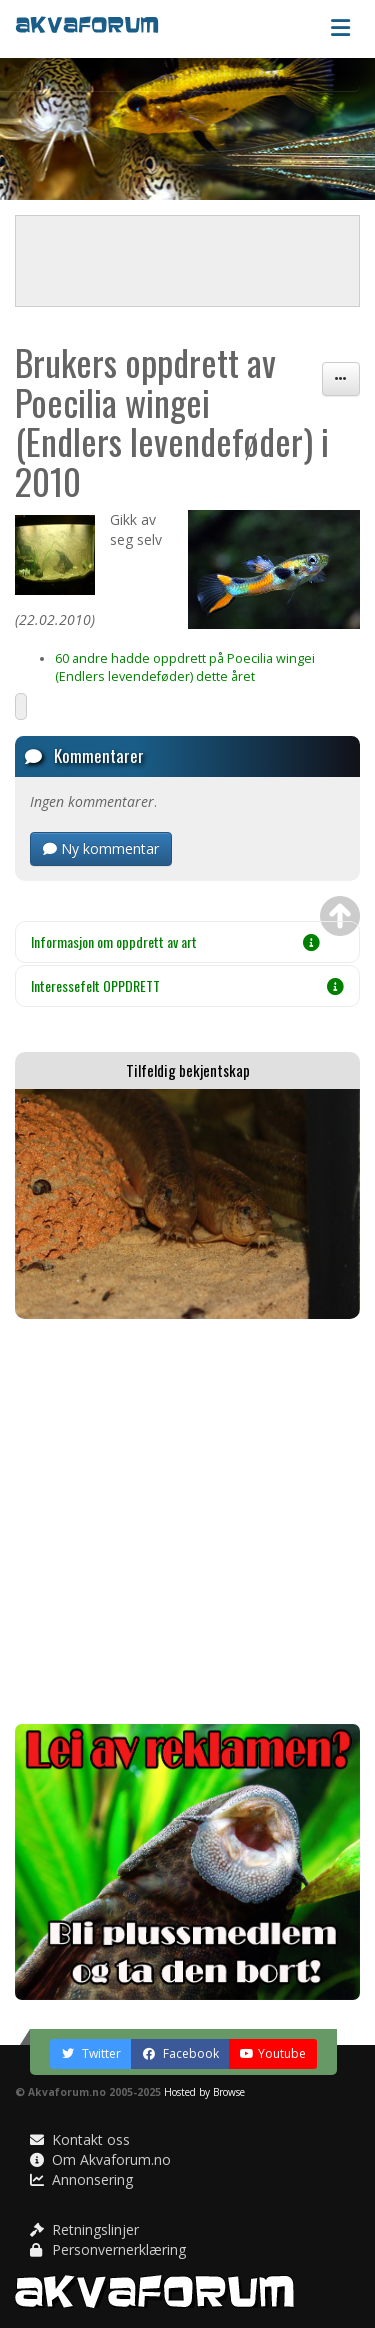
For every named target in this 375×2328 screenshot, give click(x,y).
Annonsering (81, 2179)
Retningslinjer (84, 2229)
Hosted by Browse (204, 2092)
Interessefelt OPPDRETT (187, 985)
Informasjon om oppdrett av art (175, 941)
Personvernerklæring (108, 2249)
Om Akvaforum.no (100, 2159)
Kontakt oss (80, 2139)
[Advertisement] (187, 1521)
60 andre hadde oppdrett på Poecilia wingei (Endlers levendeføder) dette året (185, 667)
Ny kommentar (101, 848)
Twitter (91, 2053)
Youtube (273, 2053)
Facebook (180, 2053)
